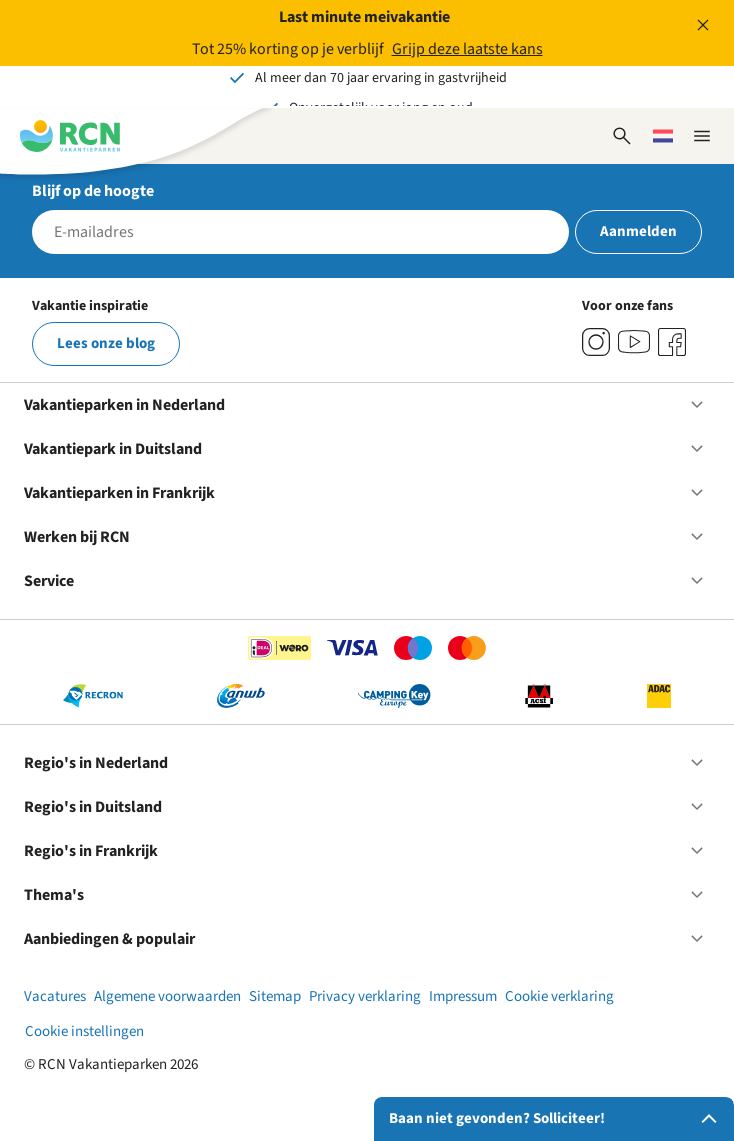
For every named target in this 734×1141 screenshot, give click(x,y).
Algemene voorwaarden (167, 996)
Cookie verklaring (559, 996)
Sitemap (275, 996)
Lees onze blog (106, 343)
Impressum (463, 996)
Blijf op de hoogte (93, 191)
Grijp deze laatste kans (467, 49)
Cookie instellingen (84, 1031)
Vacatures (55, 996)
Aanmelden (638, 231)
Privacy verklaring (365, 996)
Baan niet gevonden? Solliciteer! (557, 1119)
